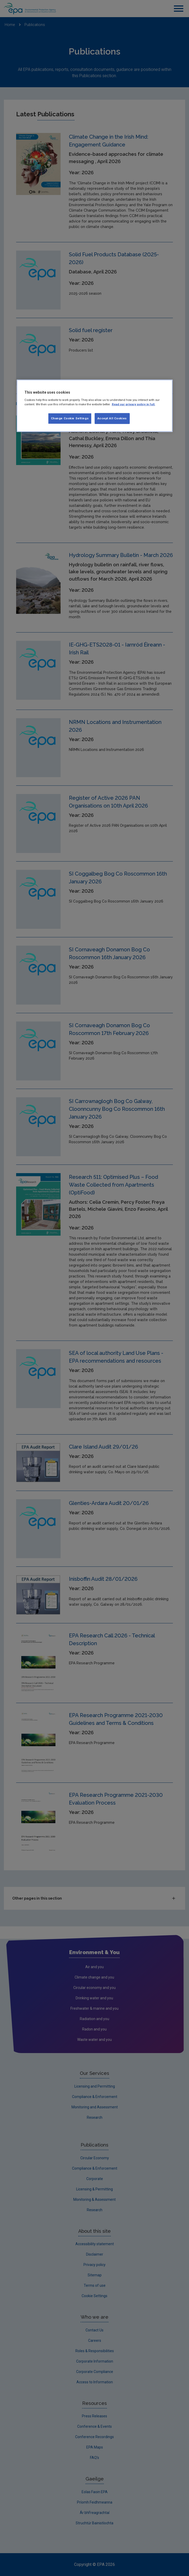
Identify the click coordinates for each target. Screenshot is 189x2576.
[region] (95, 406)
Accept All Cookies (112, 418)
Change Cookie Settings (70, 418)
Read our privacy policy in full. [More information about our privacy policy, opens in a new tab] (133, 404)
